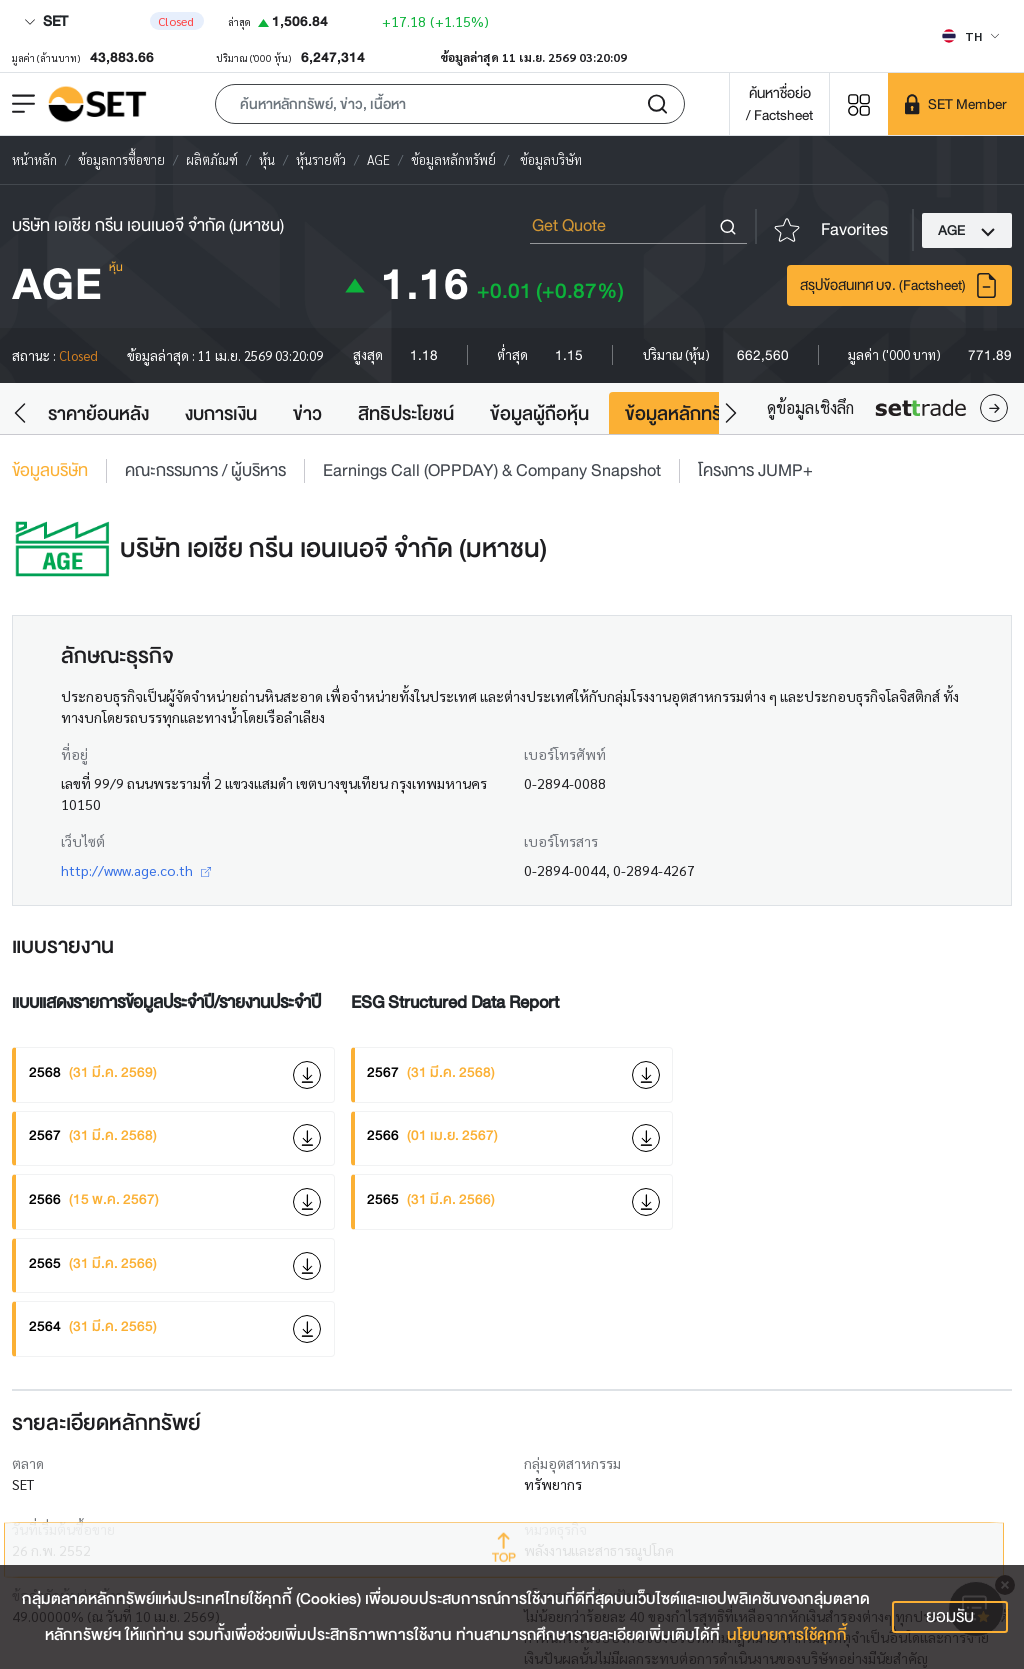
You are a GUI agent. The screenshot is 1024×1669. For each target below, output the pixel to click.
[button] (450, 104)
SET (46, 21)
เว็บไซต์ (83, 841)
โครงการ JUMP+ (755, 471)
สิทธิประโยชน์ (406, 414)
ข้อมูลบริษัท (50, 471)
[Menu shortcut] (859, 103)
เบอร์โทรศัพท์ (565, 754)
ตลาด (28, 1463)
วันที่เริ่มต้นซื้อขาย (63, 1529)
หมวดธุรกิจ (555, 1529)
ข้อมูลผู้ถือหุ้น (539, 414)
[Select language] (970, 36)
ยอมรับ (950, 1616)
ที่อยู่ (74, 754)
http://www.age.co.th (136, 870)
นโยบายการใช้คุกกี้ (787, 1635)
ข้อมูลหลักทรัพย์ (685, 414)
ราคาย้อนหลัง (98, 414)
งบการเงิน (221, 414)
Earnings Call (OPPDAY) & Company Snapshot (492, 471)
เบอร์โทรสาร (561, 841)
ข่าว (307, 414)
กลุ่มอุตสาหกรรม (572, 1463)
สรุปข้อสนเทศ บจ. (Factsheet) (899, 285)
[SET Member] (956, 104)
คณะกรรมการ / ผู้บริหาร (205, 471)
